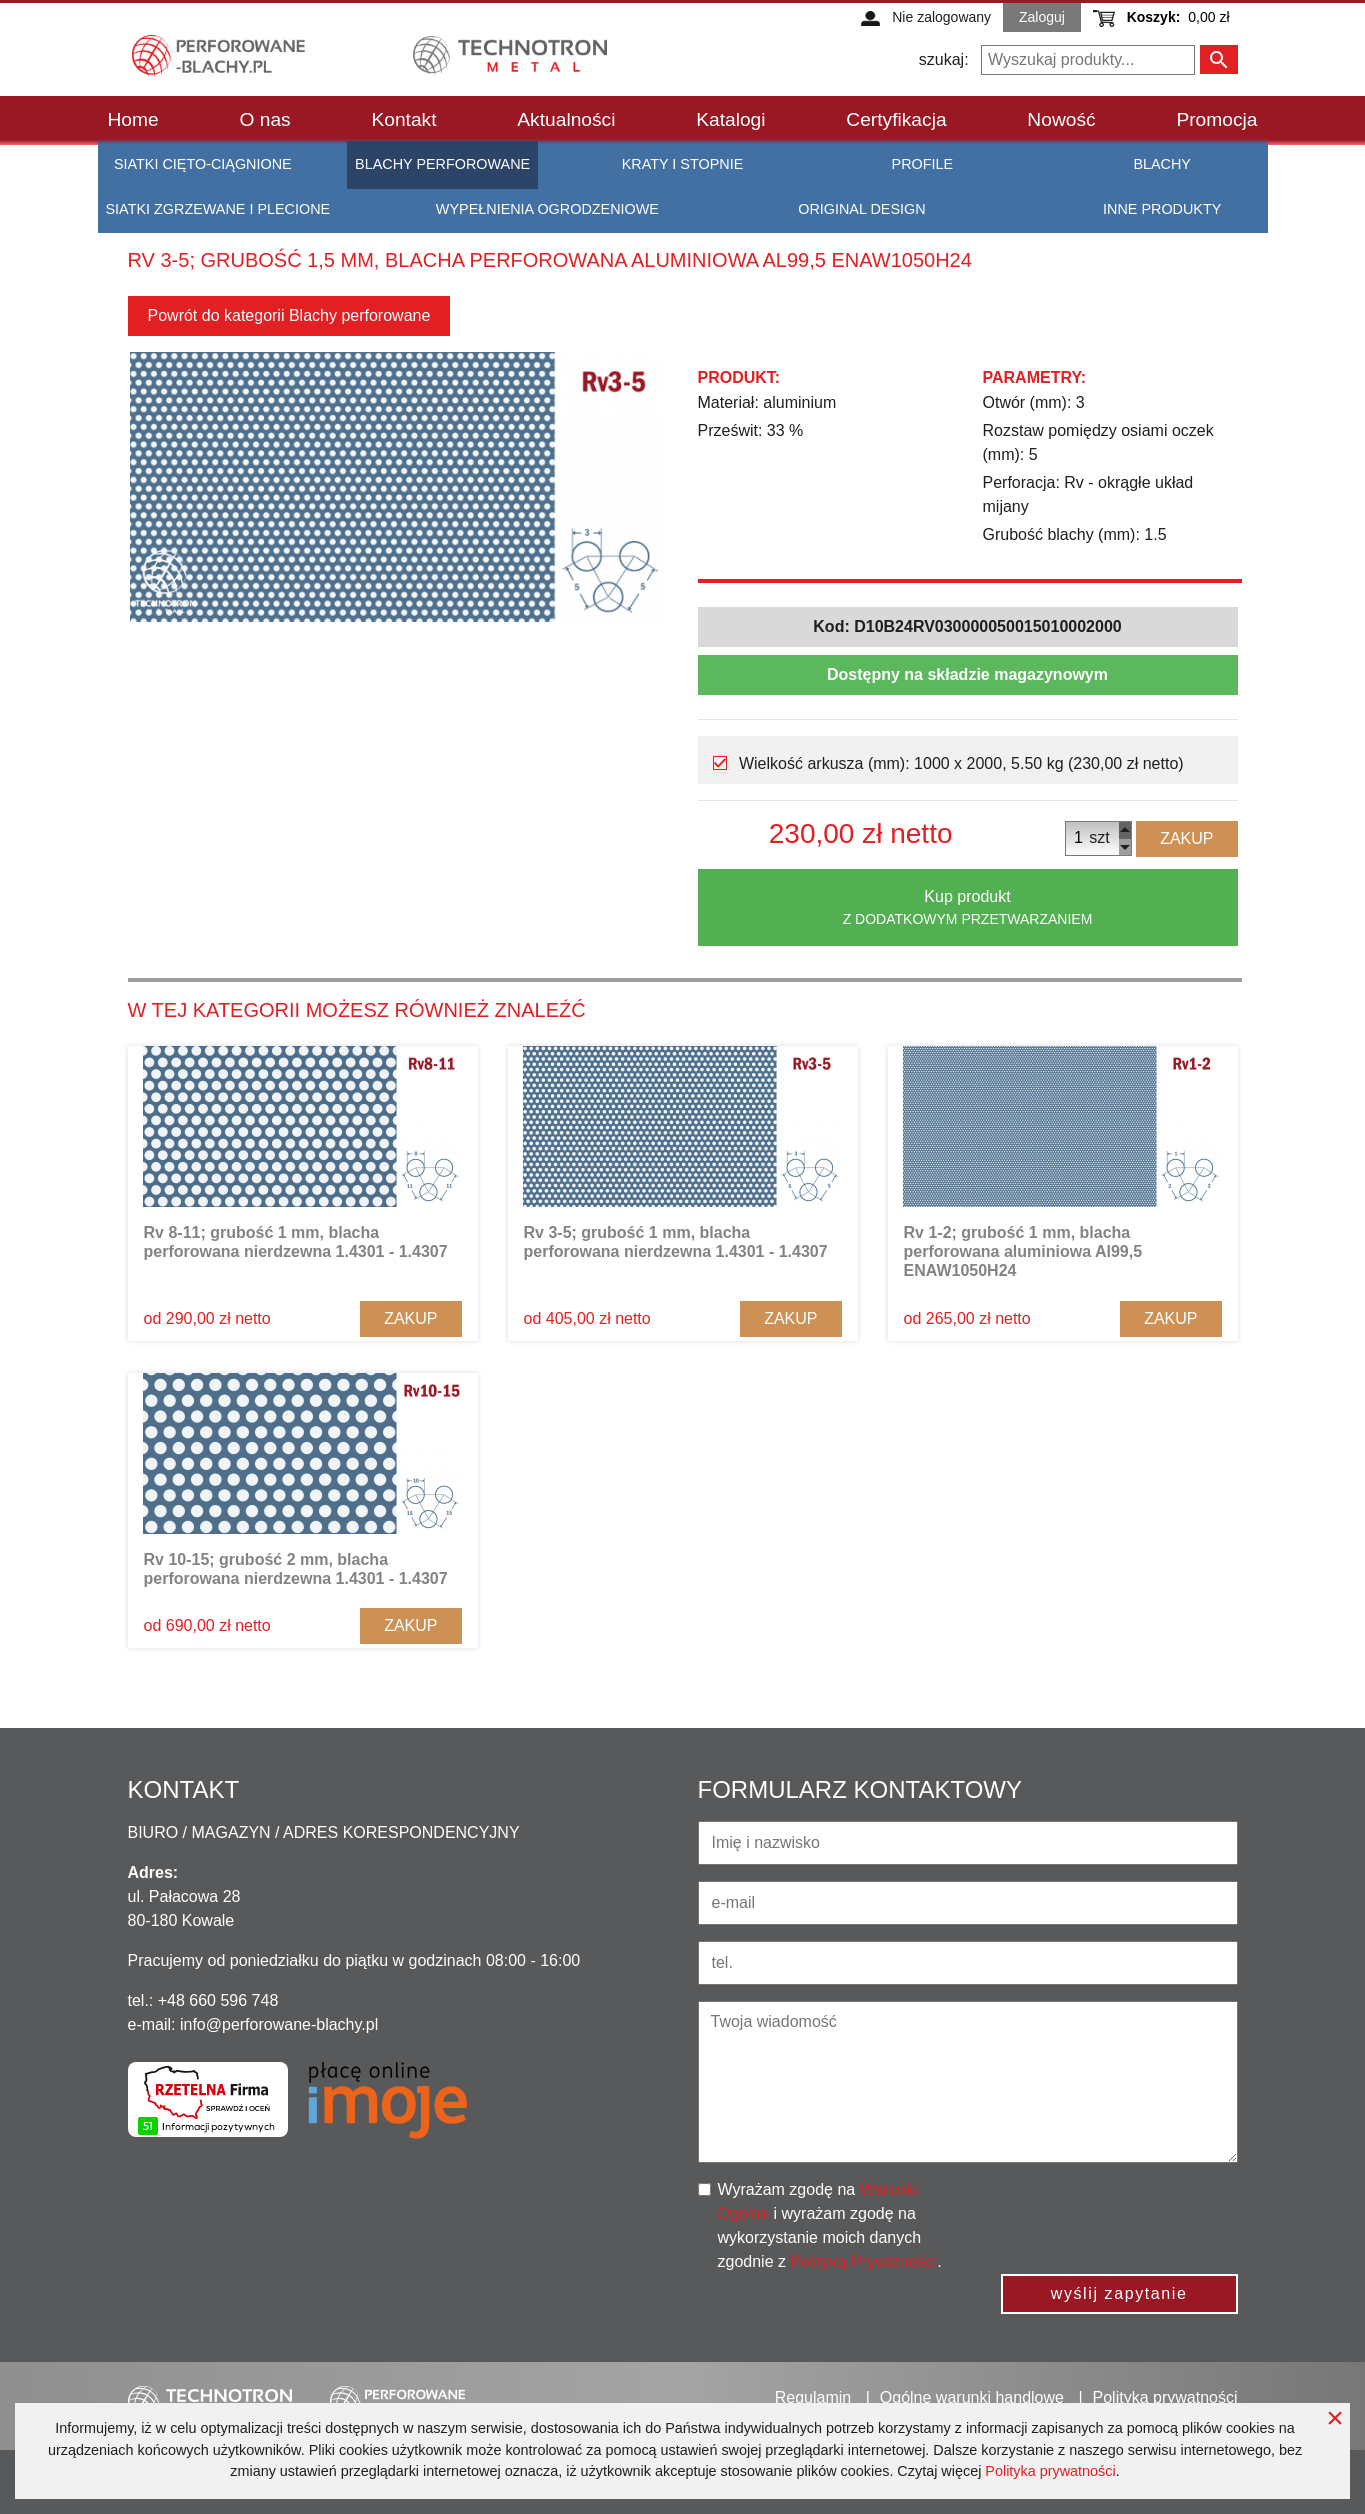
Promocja (1216, 119)
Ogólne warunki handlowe (972, 2397)
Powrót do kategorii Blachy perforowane (289, 315)
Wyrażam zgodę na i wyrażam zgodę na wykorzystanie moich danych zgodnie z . (830, 2225)
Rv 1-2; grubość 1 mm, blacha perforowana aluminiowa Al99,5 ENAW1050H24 (1023, 1251)
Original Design (861, 209)
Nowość (1061, 119)
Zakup (1186, 838)
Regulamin (813, 2397)
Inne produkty (1162, 209)
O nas (264, 119)
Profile (923, 164)
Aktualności (566, 119)
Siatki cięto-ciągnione (203, 164)
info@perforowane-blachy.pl (279, 2024)
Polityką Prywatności (863, 2261)
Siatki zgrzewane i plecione (218, 209)
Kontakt (403, 119)
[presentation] (1135, 2217)
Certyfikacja (896, 119)
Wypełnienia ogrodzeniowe (547, 209)
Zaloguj (1042, 17)
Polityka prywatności (1050, 2471)
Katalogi (730, 119)
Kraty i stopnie (683, 164)
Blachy (1162, 164)
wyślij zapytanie (1119, 2293)
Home (133, 119)
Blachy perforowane (442, 164)
